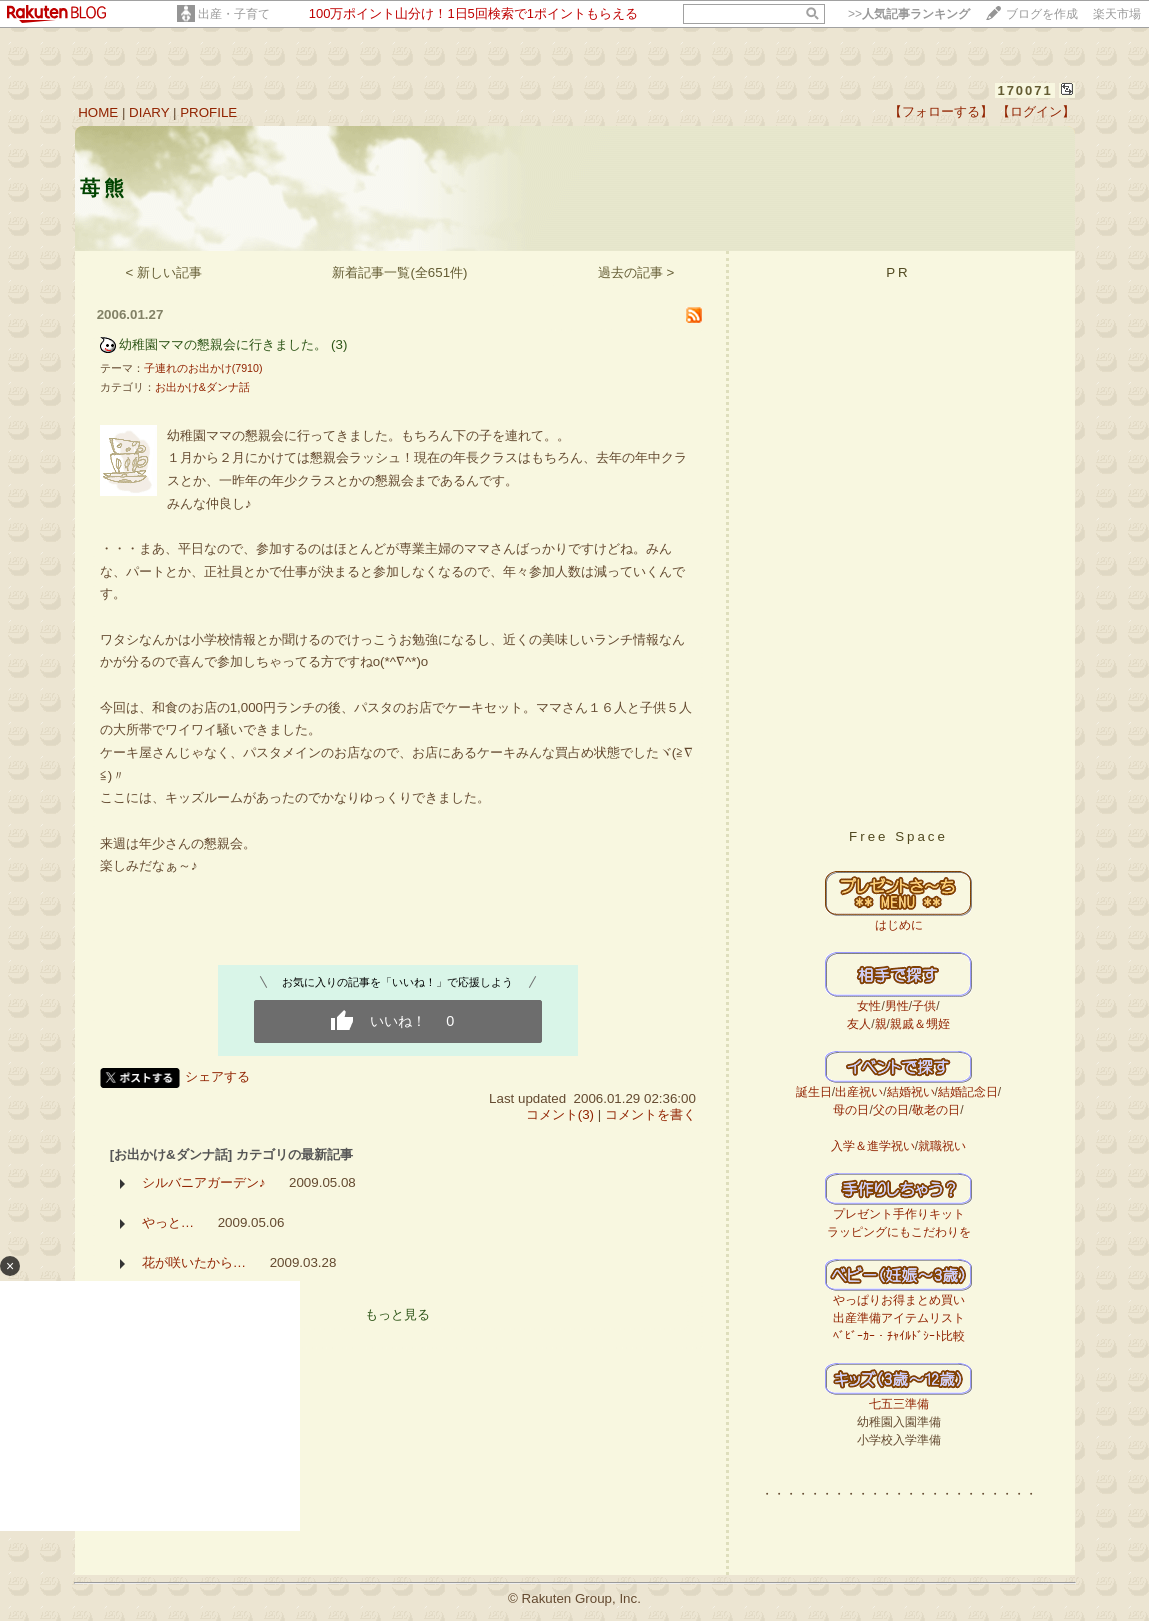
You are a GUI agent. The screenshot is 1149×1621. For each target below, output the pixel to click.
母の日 (851, 1110)
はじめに (899, 925)
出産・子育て (234, 14)
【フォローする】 (941, 111)
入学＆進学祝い (873, 1146)
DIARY (149, 112)
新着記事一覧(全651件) (399, 272)
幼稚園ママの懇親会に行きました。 (223, 344)
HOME (98, 112)
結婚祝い (911, 1092)
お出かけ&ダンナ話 (202, 387)
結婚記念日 (968, 1092)
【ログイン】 (1036, 111)
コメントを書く (650, 1114)
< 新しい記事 (164, 272)
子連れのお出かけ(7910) (203, 368)
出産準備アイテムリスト (899, 1318)
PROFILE (208, 112)
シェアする (217, 1076)
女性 (869, 1006)
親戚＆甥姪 (920, 1024)
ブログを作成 (1042, 14)
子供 (924, 1006)
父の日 (891, 1110)
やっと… (168, 1222)
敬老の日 (936, 1110)
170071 (1024, 90)
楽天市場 (1117, 14)
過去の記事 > (636, 272)
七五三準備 (899, 1404)
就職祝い (942, 1146)
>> (909, 14)
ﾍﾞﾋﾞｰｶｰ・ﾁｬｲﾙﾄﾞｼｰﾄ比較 (899, 1336)
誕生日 (814, 1092)
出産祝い (859, 1092)
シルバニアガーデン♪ (204, 1182)
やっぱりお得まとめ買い (899, 1300)
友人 (859, 1024)
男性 (897, 1006)
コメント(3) (560, 1114)
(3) (339, 344)
